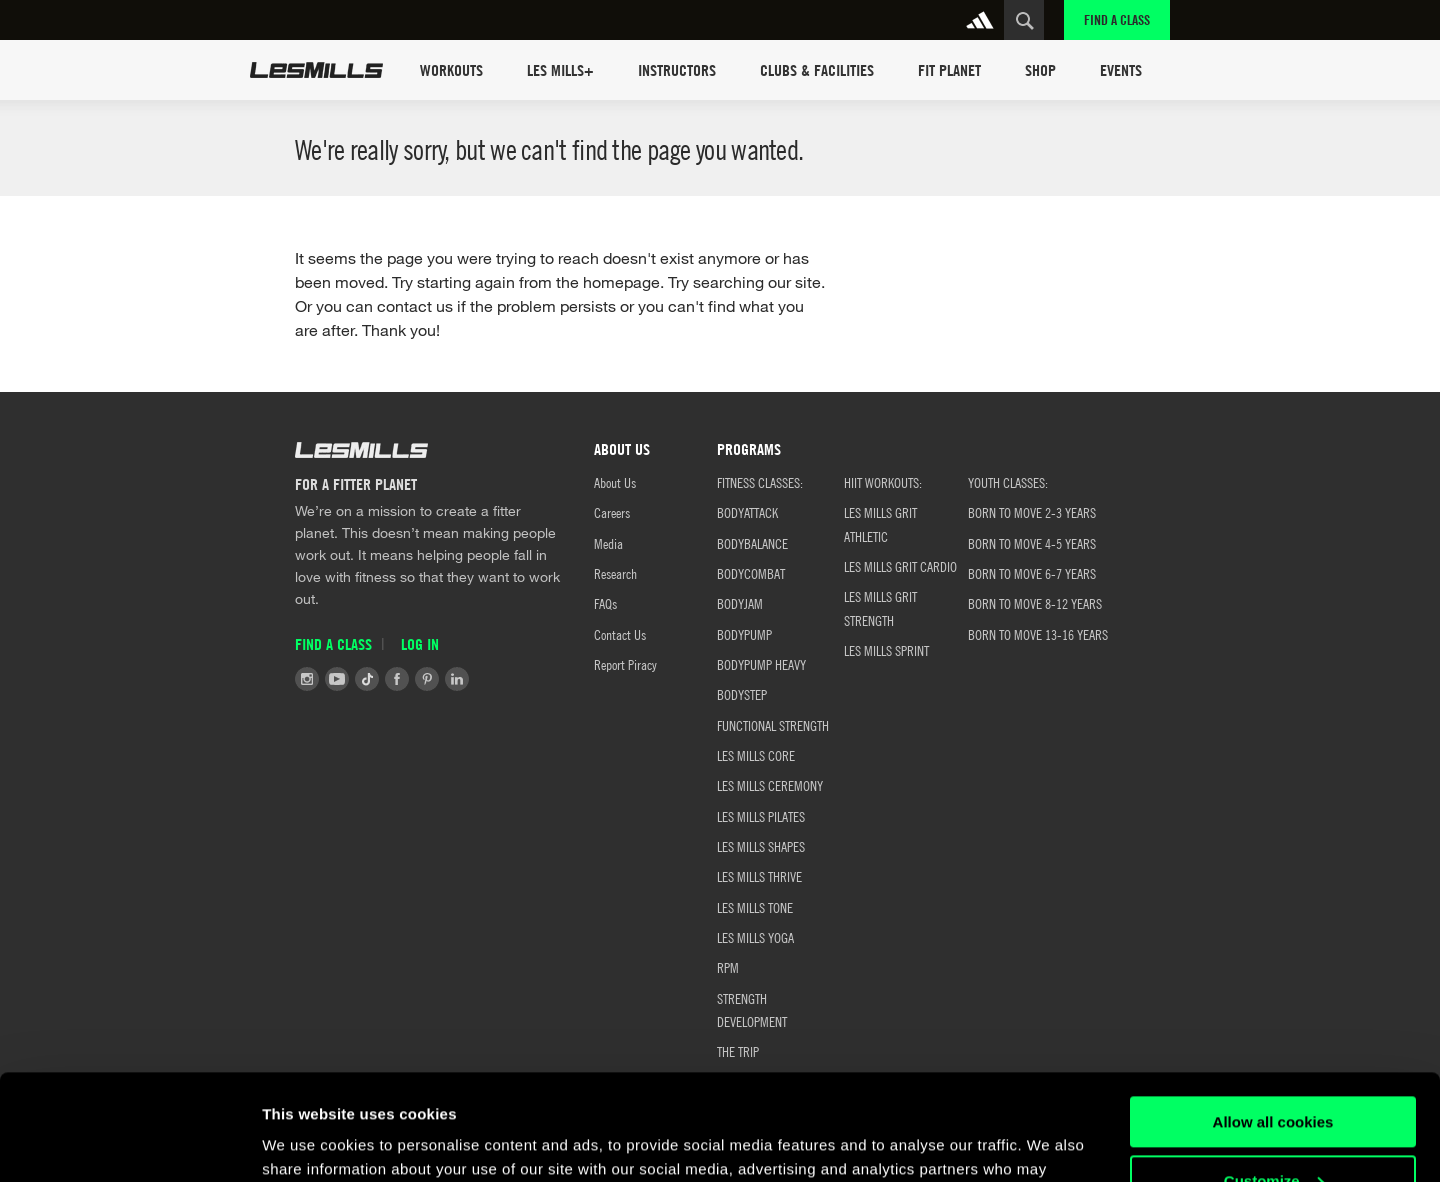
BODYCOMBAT (751, 573)
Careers (612, 512)
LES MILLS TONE (755, 907)
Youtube (337, 679)
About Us (615, 482)
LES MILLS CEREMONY (770, 785)
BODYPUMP (744, 634)
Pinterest (427, 679)
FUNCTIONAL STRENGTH (773, 725)
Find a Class (1117, 19)
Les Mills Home (316, 70)
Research (615, 573)
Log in (420, 644)
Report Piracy (625, 664)
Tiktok (367, 679)
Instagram (307, 679)
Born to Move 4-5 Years (1032, 543)
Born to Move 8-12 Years (1035, 603)
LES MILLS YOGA (755, 937)
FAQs (605, 603)
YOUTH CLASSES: (1008, 482)
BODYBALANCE (752, 543)
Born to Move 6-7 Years (1032, 573)
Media (608, 543)
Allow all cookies (1273, 1016)
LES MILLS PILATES (761, 816)
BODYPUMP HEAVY (761, 664)
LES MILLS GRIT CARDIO (900, 566)
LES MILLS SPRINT (886, 650)
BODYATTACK (747, 512)
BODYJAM (740, 603)
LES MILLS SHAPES (761, 846)
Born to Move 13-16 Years (1038, 634)
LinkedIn (457, 679)
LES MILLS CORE (756, 755)
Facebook (397, 679)
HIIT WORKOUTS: (883, 482)
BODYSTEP (742, 694)
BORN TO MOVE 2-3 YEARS (1032, 512)
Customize (1274, 1074)
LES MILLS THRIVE (759, 876)
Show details (308, 1142)
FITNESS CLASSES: (760, 482)
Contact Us (620, 634)
